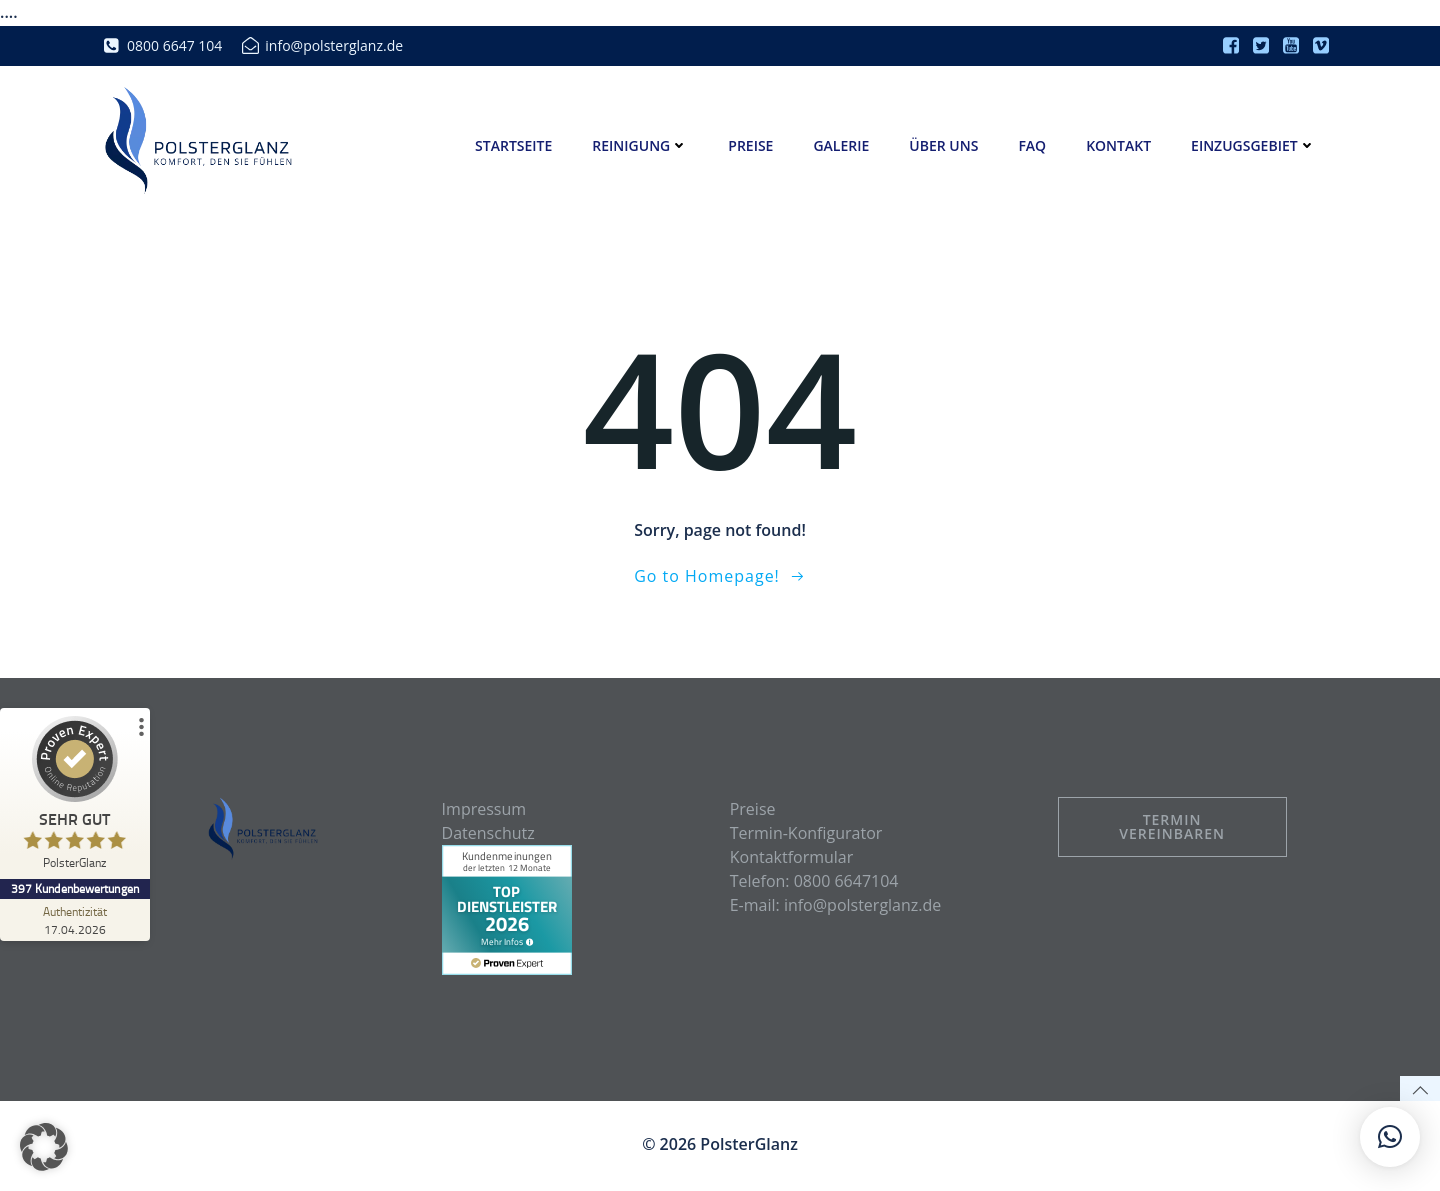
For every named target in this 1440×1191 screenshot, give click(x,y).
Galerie (842, 145)
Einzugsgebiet (1253, 145)
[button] (44, 1147)
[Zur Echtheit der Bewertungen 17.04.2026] (75, 920)
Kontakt (1119, 145)
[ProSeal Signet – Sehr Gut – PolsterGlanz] (75, 797)
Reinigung (641, 145)
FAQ (1033, 145)
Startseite (513, 145)
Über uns (944, 145)
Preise (751, 145)
